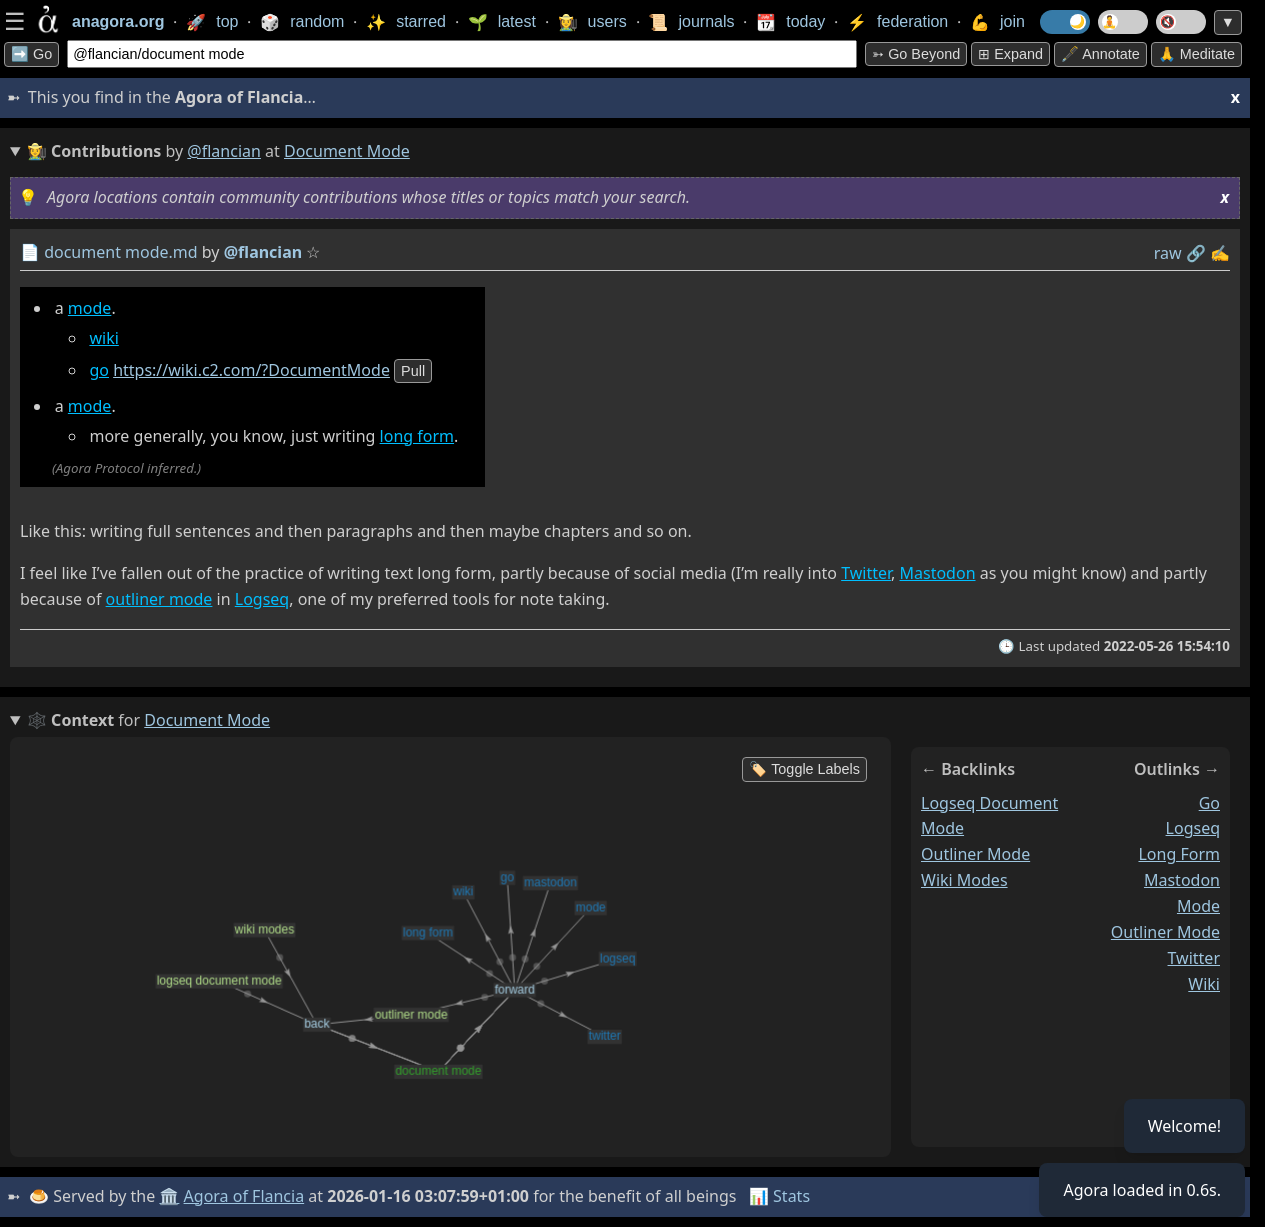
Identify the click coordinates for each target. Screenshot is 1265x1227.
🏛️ (169, 1196)
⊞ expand (1010, 54)
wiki (103, 338)
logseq (1193, 828)
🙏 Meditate (1196, 54)
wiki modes (964, 880)
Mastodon (938, 573)
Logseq (262, 599)
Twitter (866, 573)
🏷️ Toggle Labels (804, 769)
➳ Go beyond (916, 54)
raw (1168, 253)
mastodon (1182, 880)
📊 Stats (779, 1196)
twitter (1194, 958)
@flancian (224, 151)
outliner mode (159, 599)
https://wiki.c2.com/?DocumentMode (251, 370)
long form (417, 436)
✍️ (1220, 253)
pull (413, 371)
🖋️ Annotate (1100, 54)
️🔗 (1196, 253)
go (99, 370)
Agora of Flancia (244, 1196)
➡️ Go (31, 54)
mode (90, 308)
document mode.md (121, 252)
